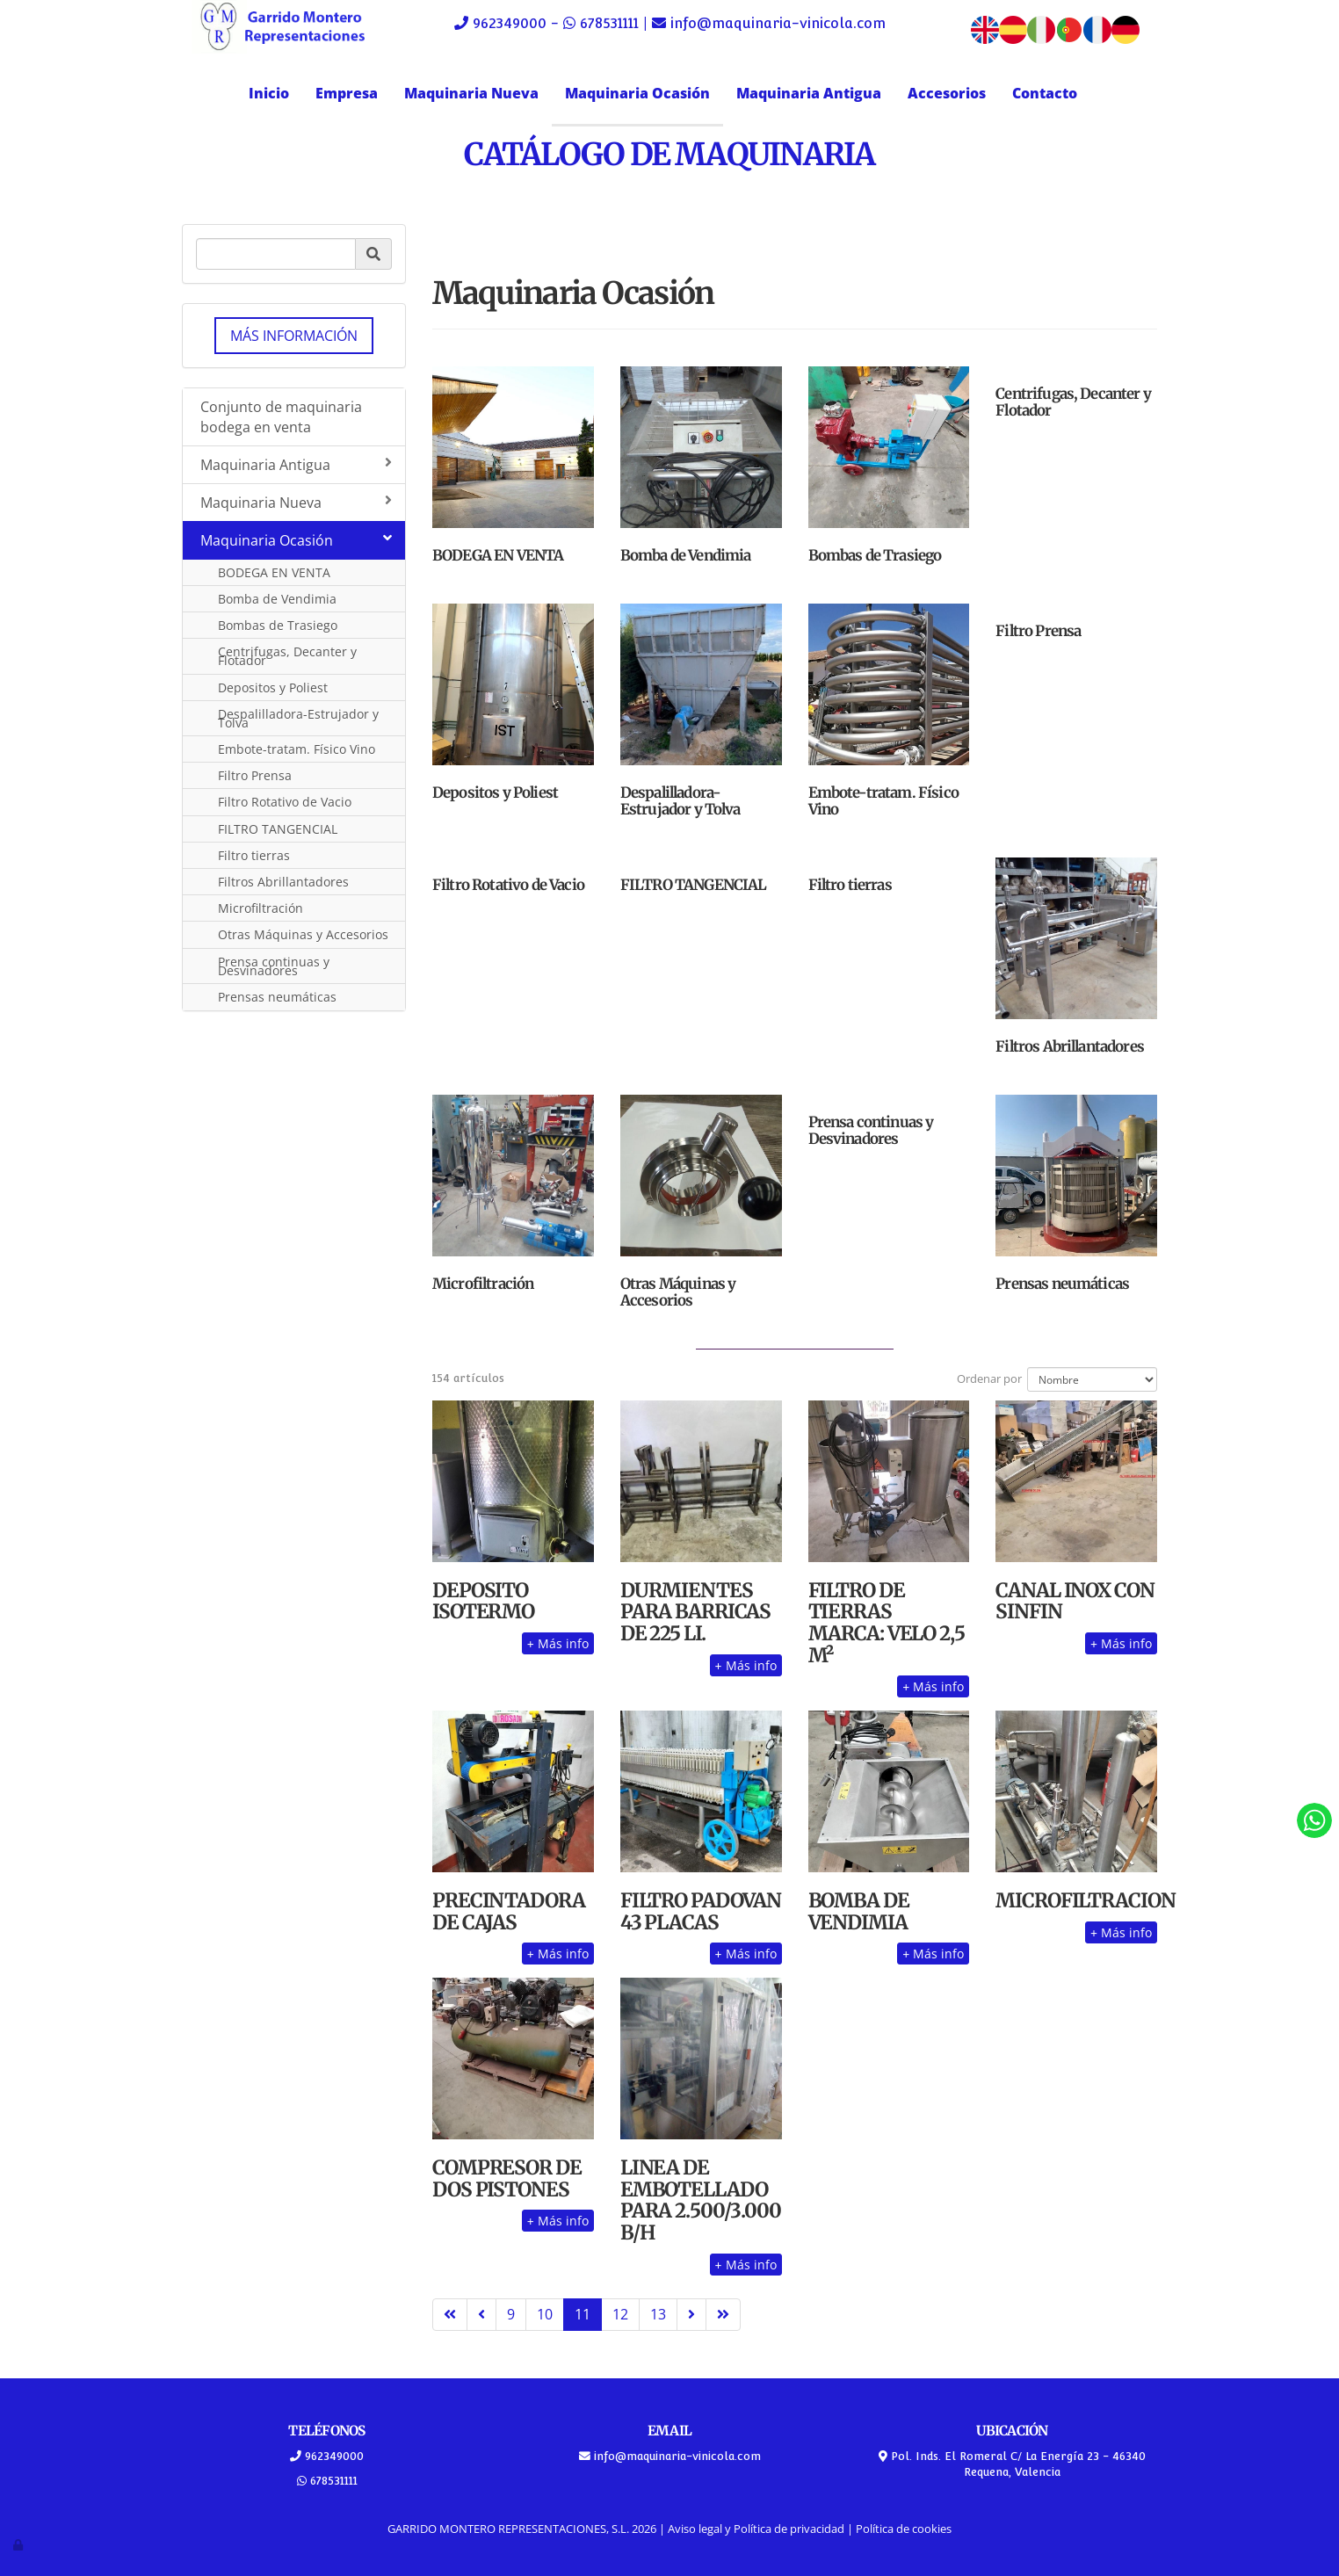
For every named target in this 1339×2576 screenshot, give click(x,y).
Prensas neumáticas (277, 996)
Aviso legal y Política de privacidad (756, 2528)
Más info (558, 1643)
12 (620, 2314)
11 (582, 2314)
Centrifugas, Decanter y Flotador (287, 656)
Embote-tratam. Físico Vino (296, 749)
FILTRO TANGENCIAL (277, 829)
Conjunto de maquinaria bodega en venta (281, 417)
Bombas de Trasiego (277, 625)
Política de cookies (904, 2528)
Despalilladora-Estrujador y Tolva (298, 718)
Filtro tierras (254, 855)
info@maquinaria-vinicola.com (776, 23)
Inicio (269, 93)
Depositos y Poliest (273, 687)
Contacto (1044, 93)
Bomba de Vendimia (277, 598)
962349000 (509, 23)
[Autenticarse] (19, 2544)
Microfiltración (260, 908)
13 (658, 2314)
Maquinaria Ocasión (637, 93)
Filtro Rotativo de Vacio (284, 801)
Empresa (346, 93)
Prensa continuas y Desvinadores (273, 966)
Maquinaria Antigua (808, 93)
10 (545, 2314)
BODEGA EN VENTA (274, 572)
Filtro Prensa (255, 775)
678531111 (609, 23)
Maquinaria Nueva (471, 93)
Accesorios (947, 93)
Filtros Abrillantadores (283, 881)
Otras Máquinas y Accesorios (303, 934)
